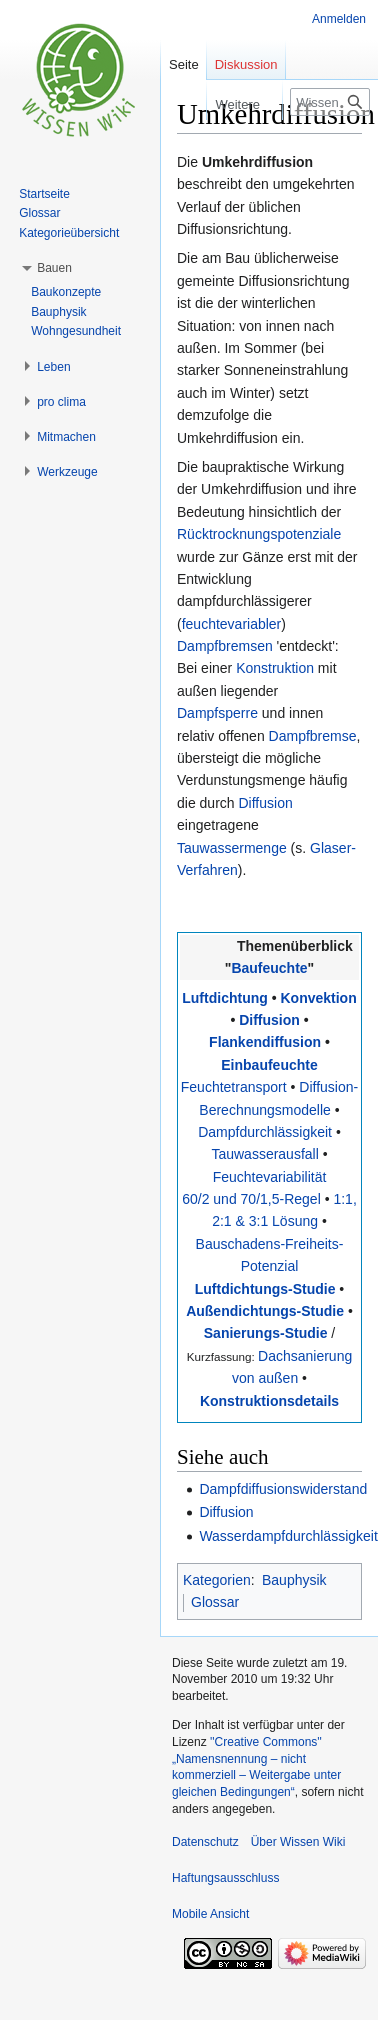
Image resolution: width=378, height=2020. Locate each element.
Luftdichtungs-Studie (265, 1289)
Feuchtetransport (234, 1087)
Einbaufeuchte (269, 1065)
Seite (184, 64)
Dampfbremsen (225, 646)
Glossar (215, 1602)
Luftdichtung (225, 998)
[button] (54, 268)
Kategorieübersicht (69, 233)
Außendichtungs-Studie (265, 1311)
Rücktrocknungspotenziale (259, 534)
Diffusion (265, 803)
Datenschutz (205, 1842)
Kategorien (217, 1580)
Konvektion (318, 998)
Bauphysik (294, 1580)
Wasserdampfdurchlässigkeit (288, 1536)
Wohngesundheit (76, 331)
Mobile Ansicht (210, 1914)
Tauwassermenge (232, 848)
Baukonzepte (66, 292)
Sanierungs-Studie (266, 1333)
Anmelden (339, 19)
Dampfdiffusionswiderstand (283, 1489)
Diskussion (246, 64)
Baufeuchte (269, 968)
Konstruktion (275, 668)
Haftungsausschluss (225, 1878)
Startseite (44, 194)
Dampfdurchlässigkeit (265, 1132)
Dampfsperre (217, 713)
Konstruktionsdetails (269, 1401)
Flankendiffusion (265, 1042)
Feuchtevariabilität (270, 1177)
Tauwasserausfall (264, 1154)
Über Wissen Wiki (298, 1842)
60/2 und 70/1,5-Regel (251, 1199)
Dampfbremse (313, 736)
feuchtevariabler (232, 624)
